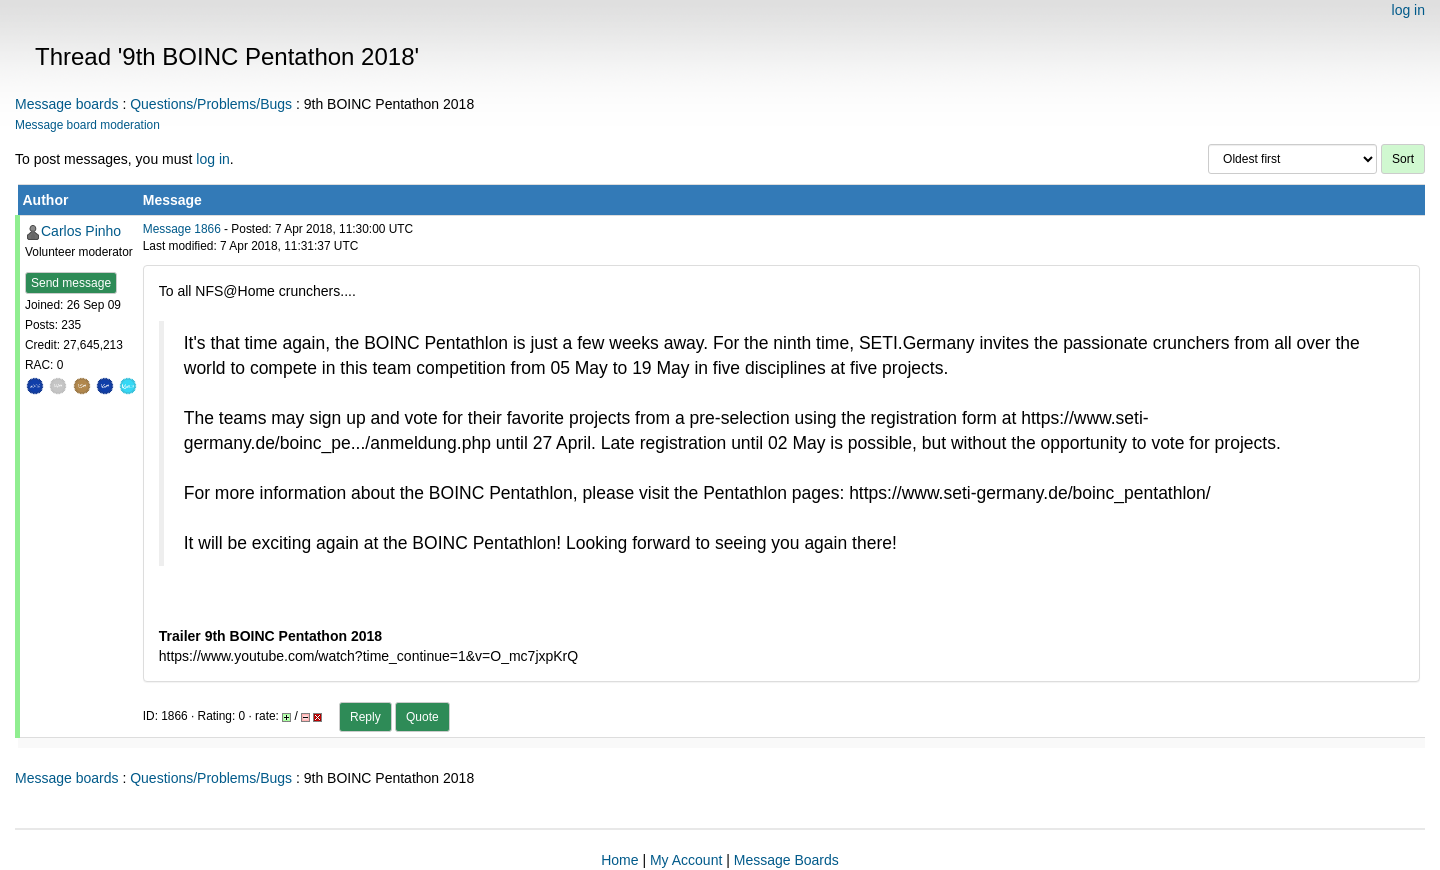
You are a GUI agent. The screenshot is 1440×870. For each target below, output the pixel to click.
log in (1408, 10)
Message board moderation (87, 125)
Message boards (67, 104)
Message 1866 (182, 229)
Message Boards (786, 860)
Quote (422, 717)
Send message (71, 283)
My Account (686, 860)
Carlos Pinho (81, 231)
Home (619, 860)
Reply (365, 717)
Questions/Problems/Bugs (211, 104)
